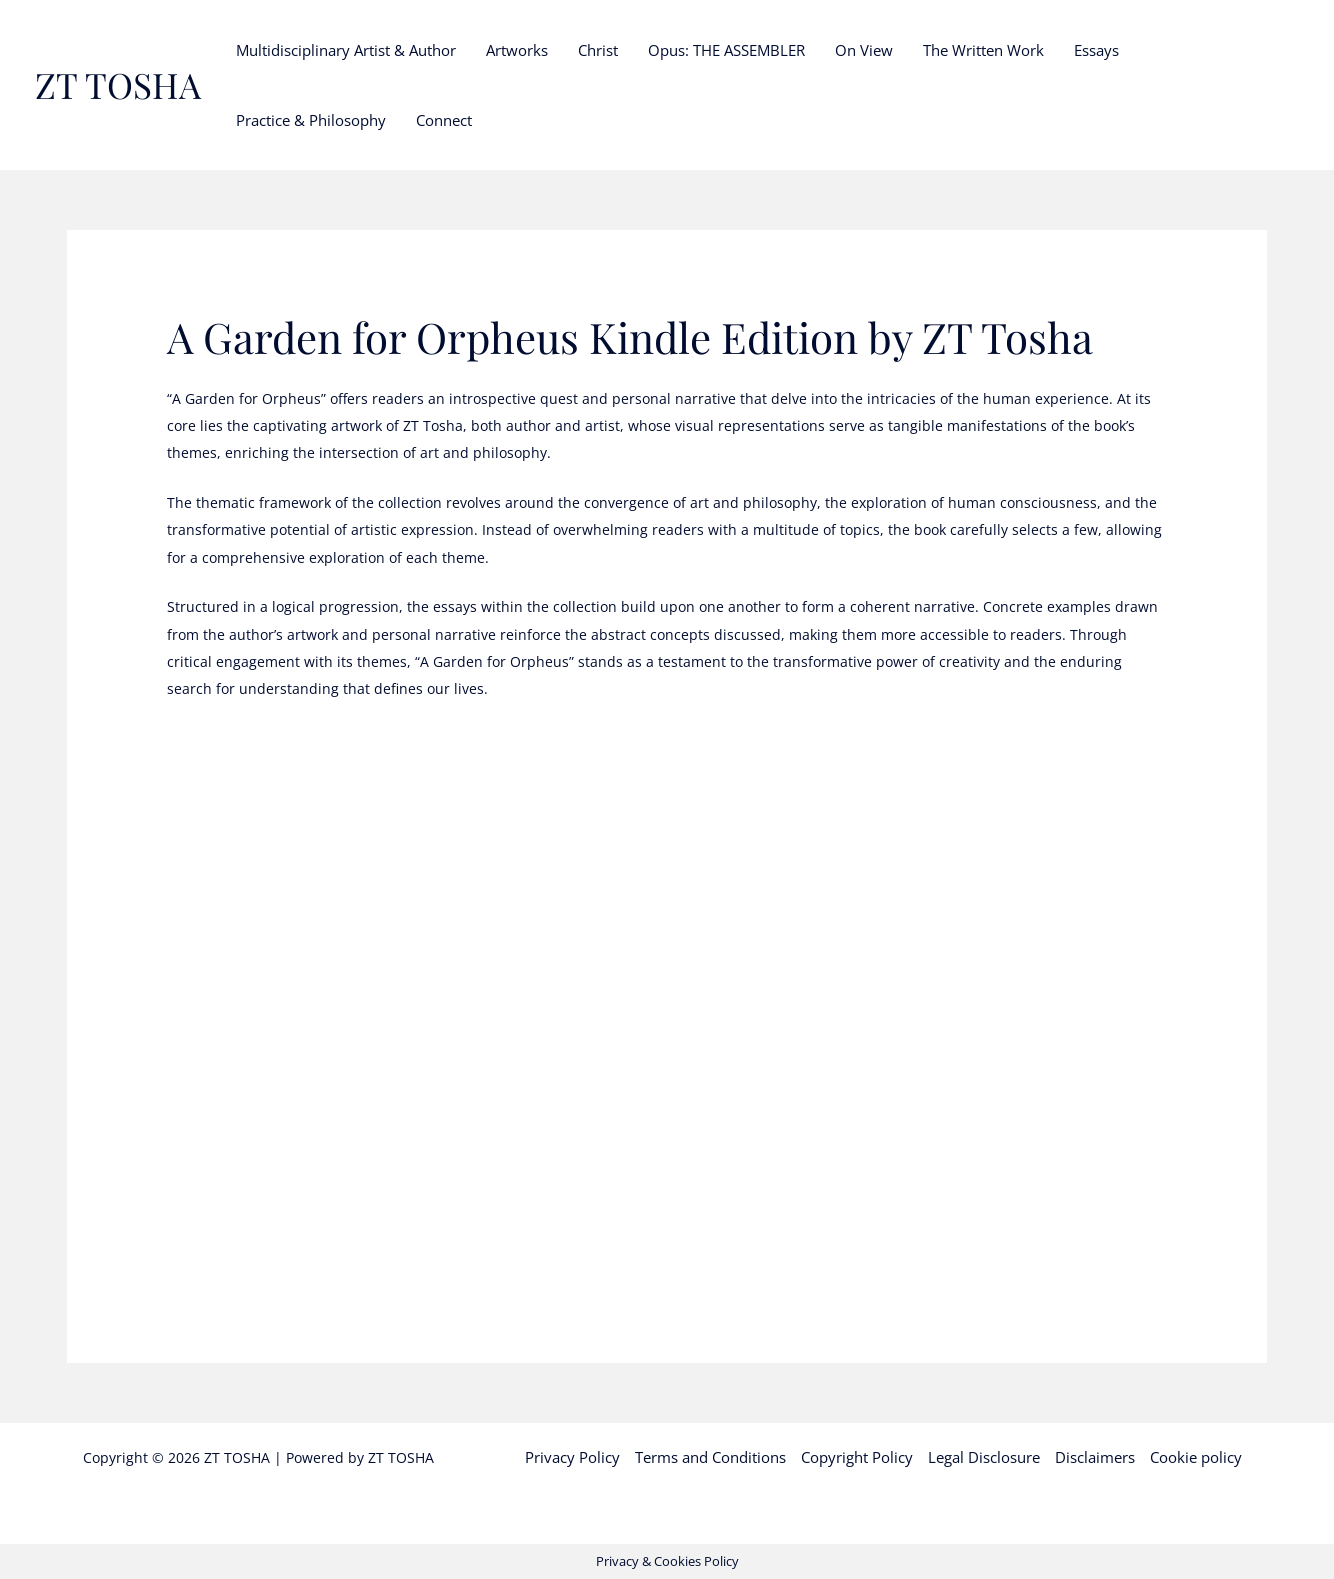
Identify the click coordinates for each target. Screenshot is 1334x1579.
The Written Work (983, 50)
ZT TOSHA (118, 84)
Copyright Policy (857, 1457)
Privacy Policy (572, 1457)
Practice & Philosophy (311, 120)
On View (864, 50)
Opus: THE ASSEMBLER (726, 50)
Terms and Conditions (710, 1457)
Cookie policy (1196, 1457)
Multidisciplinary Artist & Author (346, 50)
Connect (444, 120)
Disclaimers (1095, 1457)
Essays (1096, 50)
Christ (598, 50)
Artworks (517, 50)
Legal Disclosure (984, 1457)
